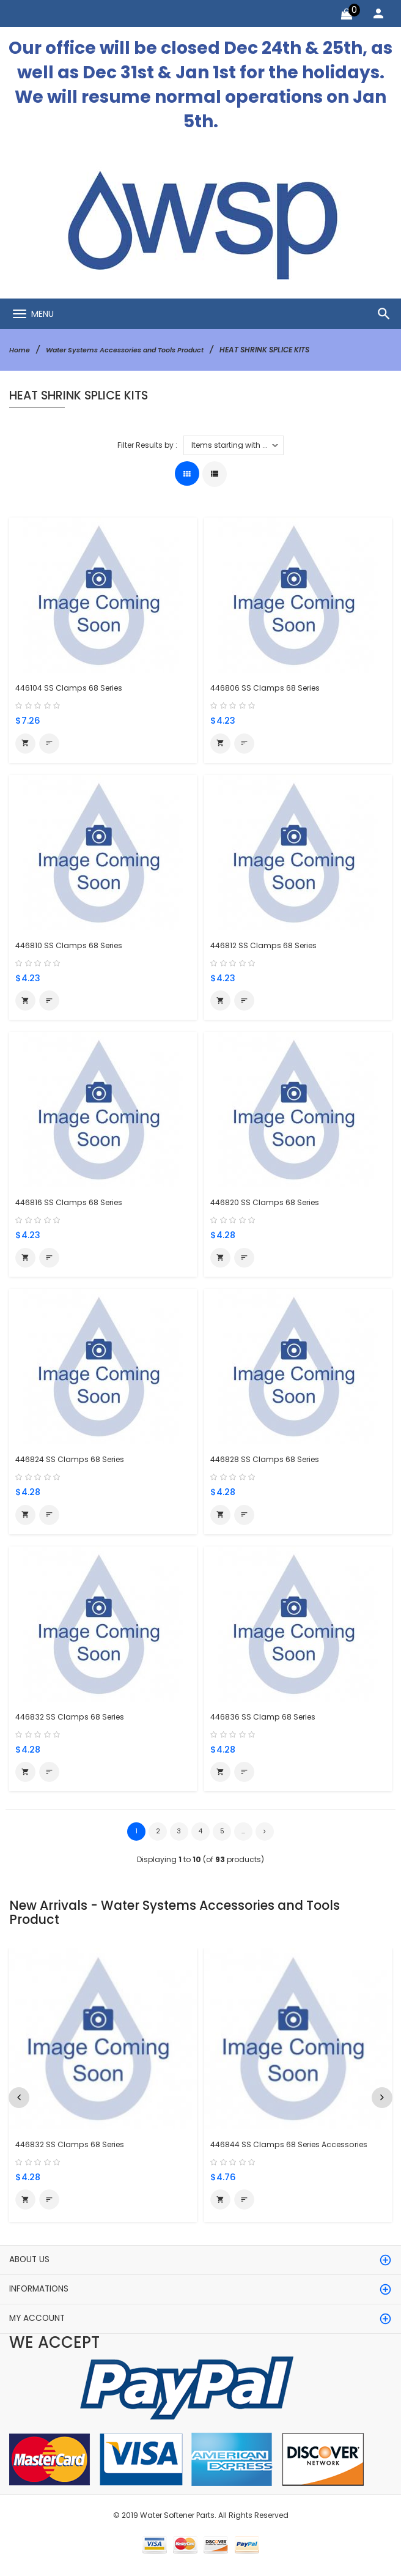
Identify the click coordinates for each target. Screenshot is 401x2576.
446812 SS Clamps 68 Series (267, 945)
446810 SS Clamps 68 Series (72, 945)
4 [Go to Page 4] (201, 1834)
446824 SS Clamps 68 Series (73, 1461)
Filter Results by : (147, 444)
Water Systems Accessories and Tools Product (134, 349)
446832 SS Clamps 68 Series (73, 1719)
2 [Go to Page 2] (158, 1834)
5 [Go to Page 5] (222, 1834)
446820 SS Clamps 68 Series (268, 1203)
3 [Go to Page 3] (179, 1834)
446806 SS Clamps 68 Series (268, 688)
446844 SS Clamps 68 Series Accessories (295, 2147)
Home (20, 349)
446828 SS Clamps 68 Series (268, 1461)
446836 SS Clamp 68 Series (266, 1719)
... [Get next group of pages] (243, 1834)
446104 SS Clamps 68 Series (72, 688)
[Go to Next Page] (265, 1834)
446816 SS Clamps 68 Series (72, 1203)
